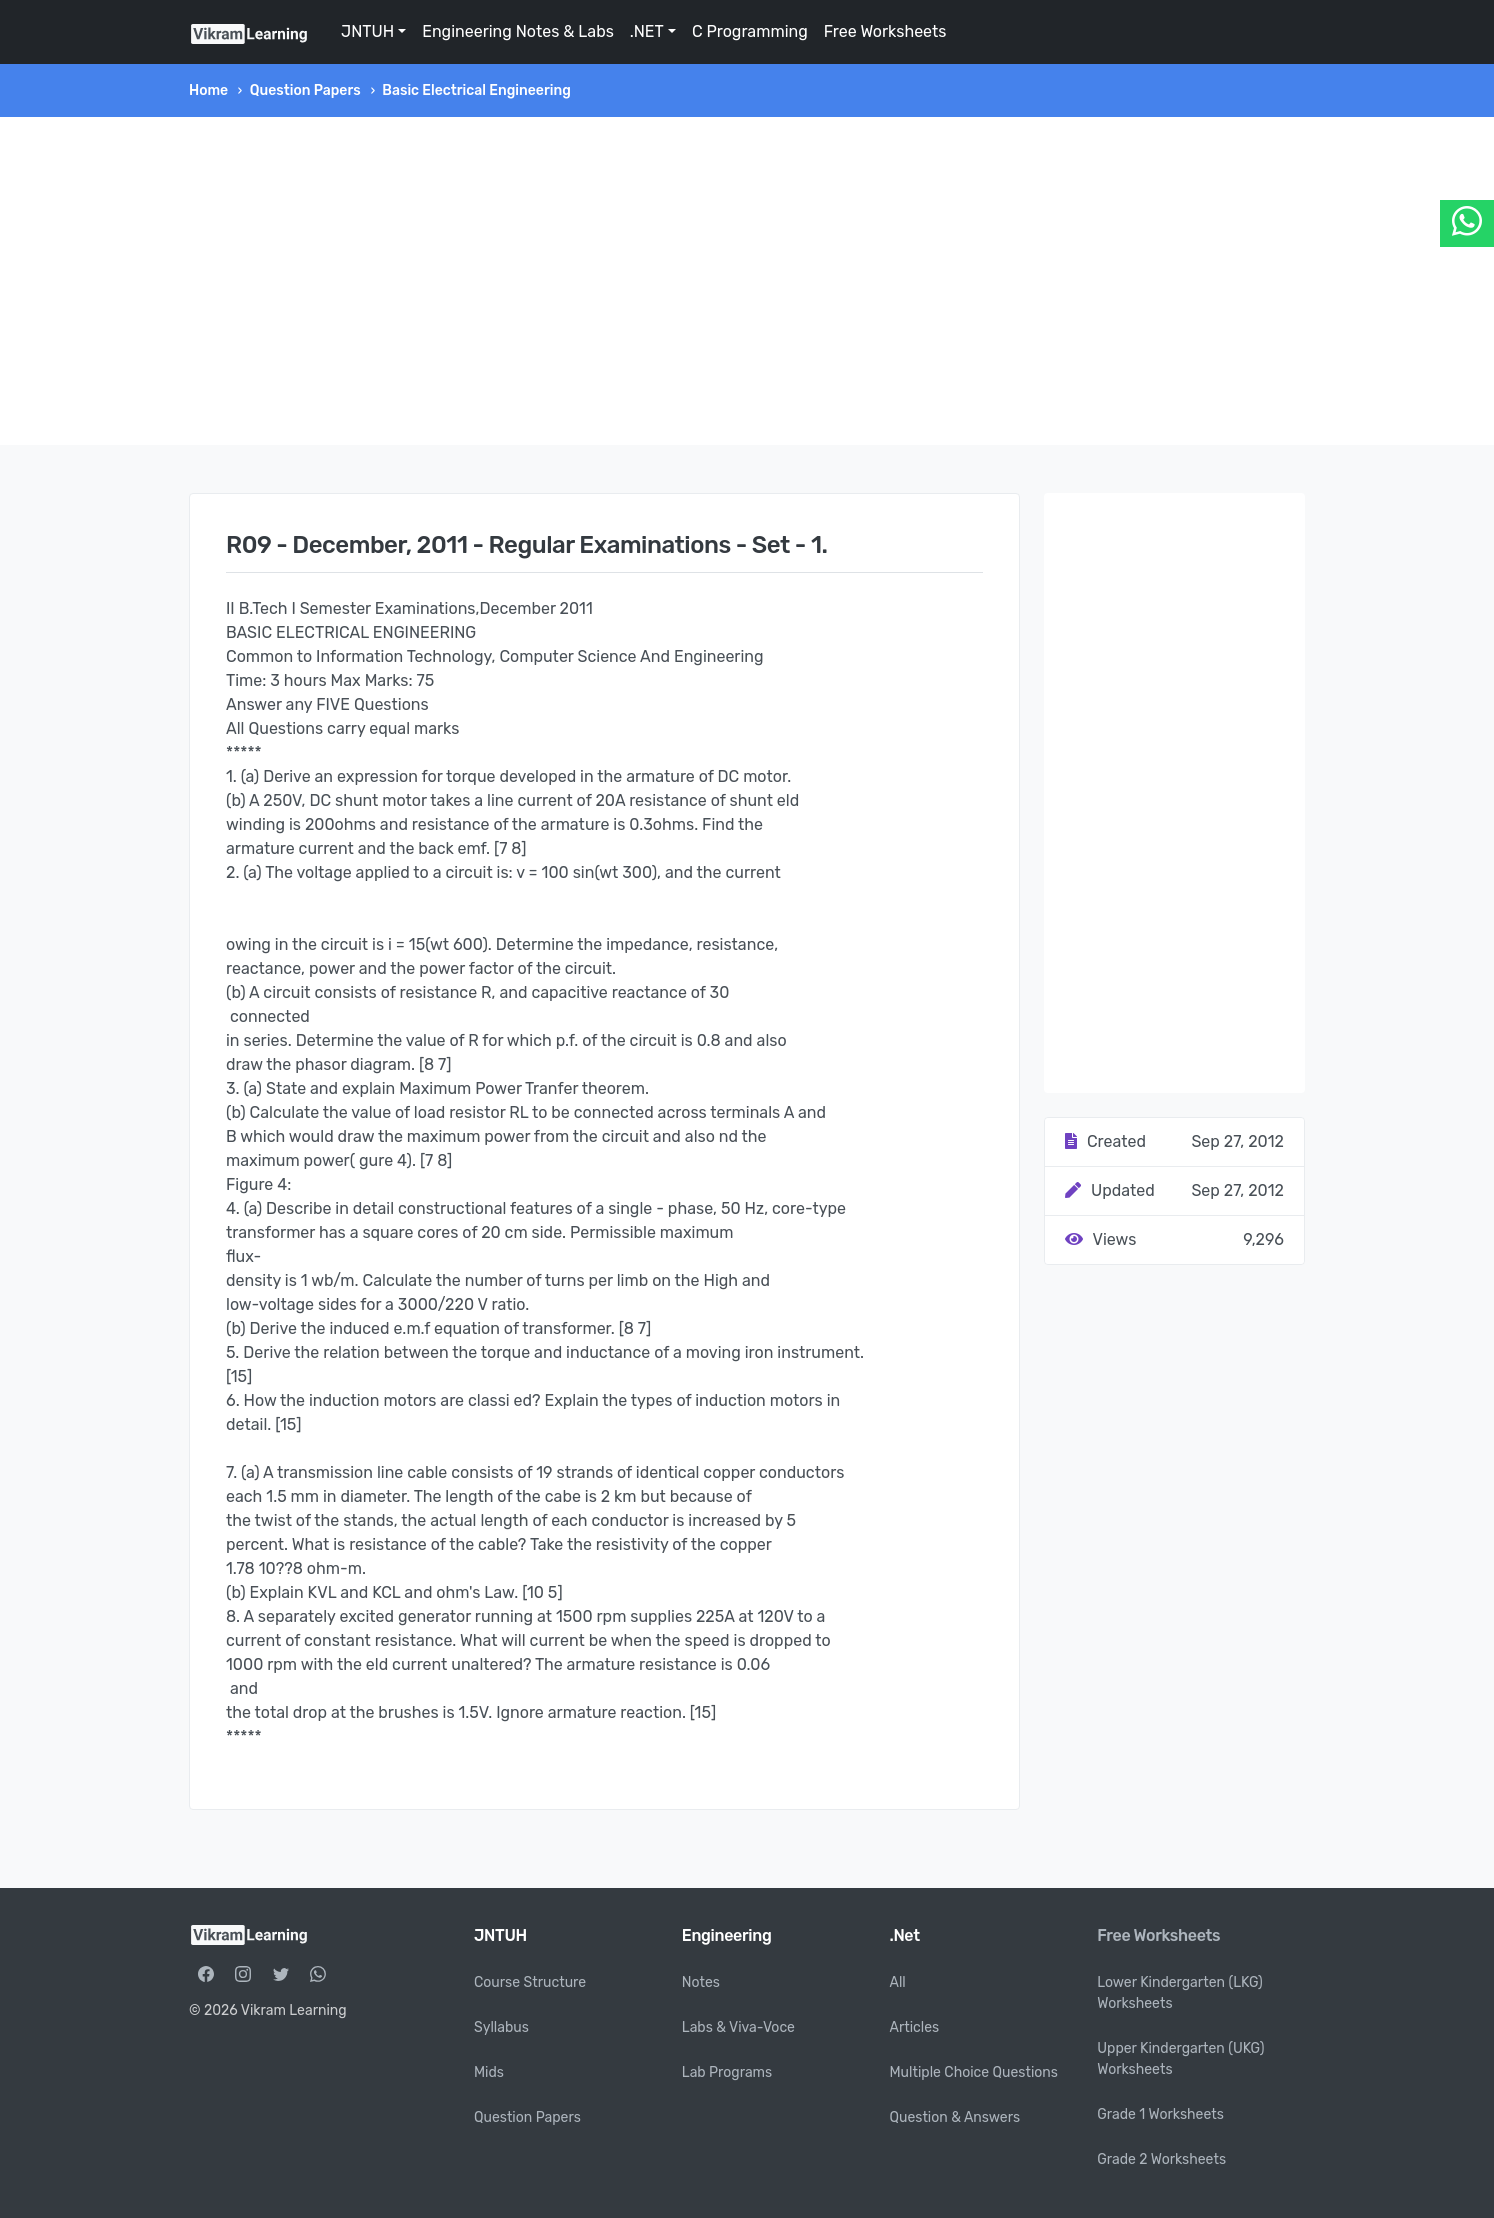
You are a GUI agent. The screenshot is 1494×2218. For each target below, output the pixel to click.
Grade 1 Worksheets (1160, 2114)
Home (208, 90)
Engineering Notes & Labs (518, 31)
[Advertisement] (747, 281)
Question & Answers (955, 2117)
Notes (701, 1982)
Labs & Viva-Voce (738, 2027)
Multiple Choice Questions (974, 2072)
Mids (489, 2072)
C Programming (750, 31)
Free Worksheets (885, 31)
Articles (915, 2027)
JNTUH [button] (367, 31)
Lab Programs (727, 2072)
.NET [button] (647, 31)
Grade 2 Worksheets (1161, 2159)
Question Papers (305, 90)
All (898, 1982)
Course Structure (530, 1982)
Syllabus (501, 2027)
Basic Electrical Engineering (476, 90)
